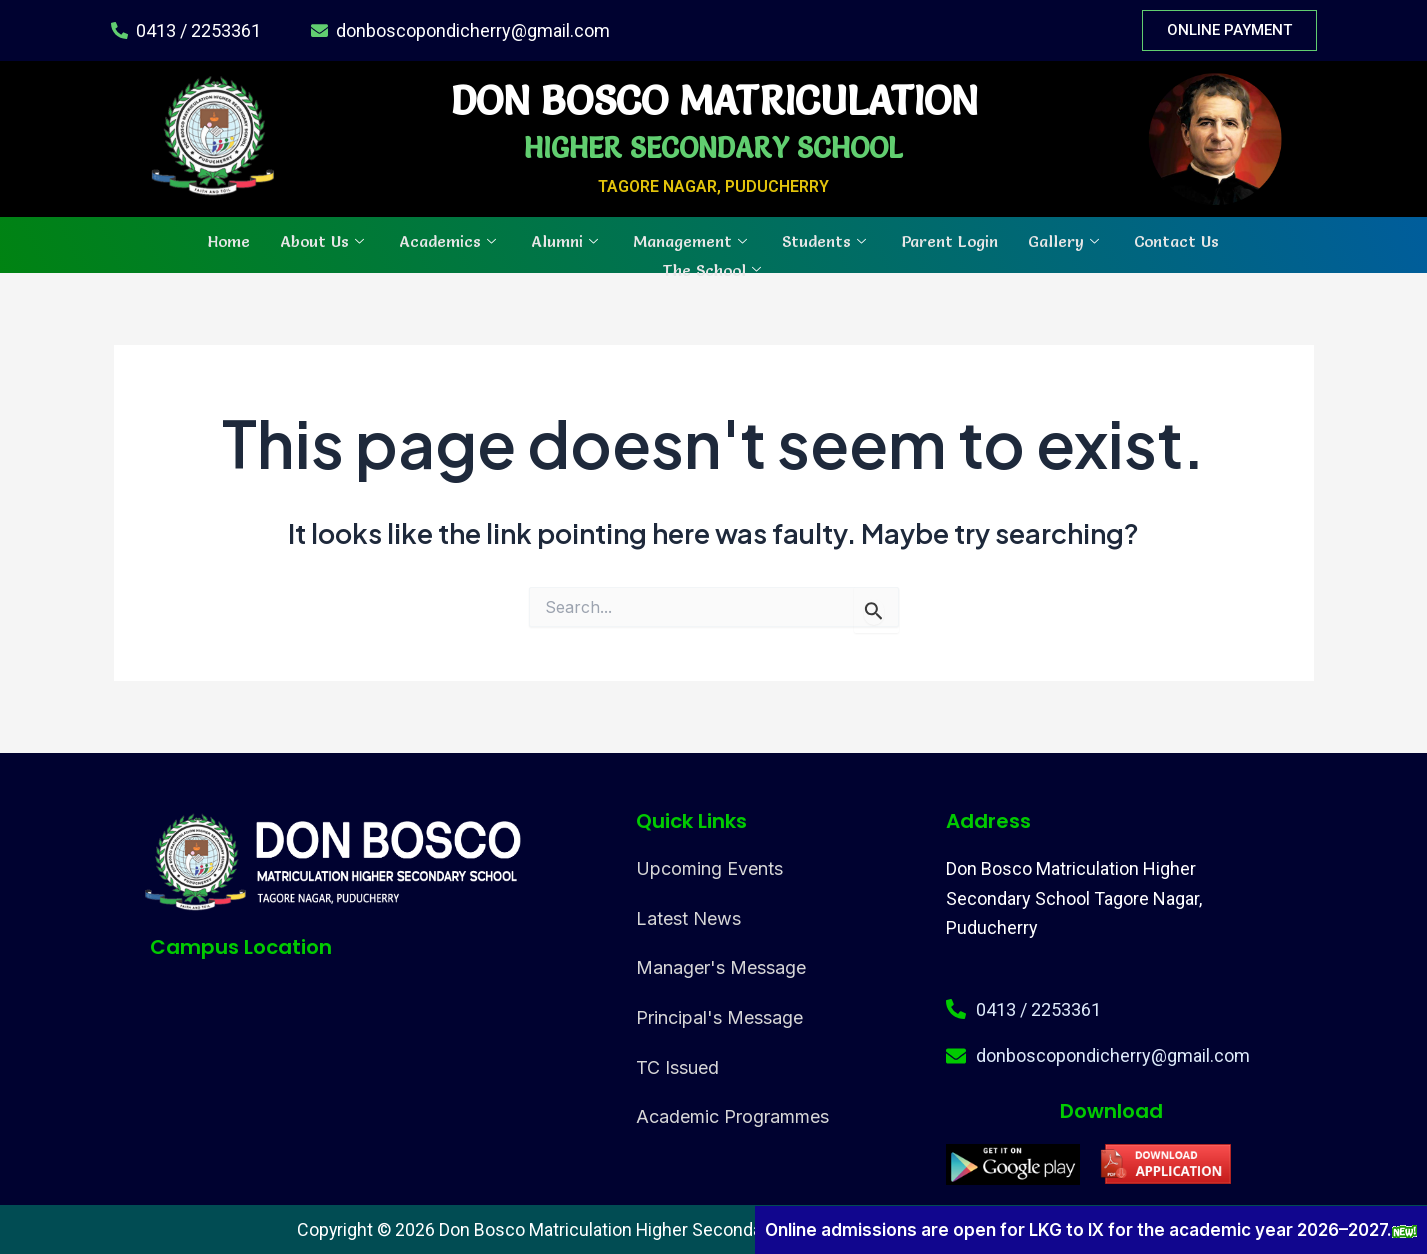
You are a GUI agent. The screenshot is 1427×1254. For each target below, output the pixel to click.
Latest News (688, 918)
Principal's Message (719, 1017)
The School (714, 267)
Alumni (567, 240)
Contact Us (1176, 240)
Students (826, 240)
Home (229, 240)
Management (692, 240)
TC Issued (677, 1067)
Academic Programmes (732, 1116)
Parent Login (949, 240)
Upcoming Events (709, 868)
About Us (324, 240)
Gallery (1066, 240)
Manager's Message (721, 967)
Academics (450, 240)
